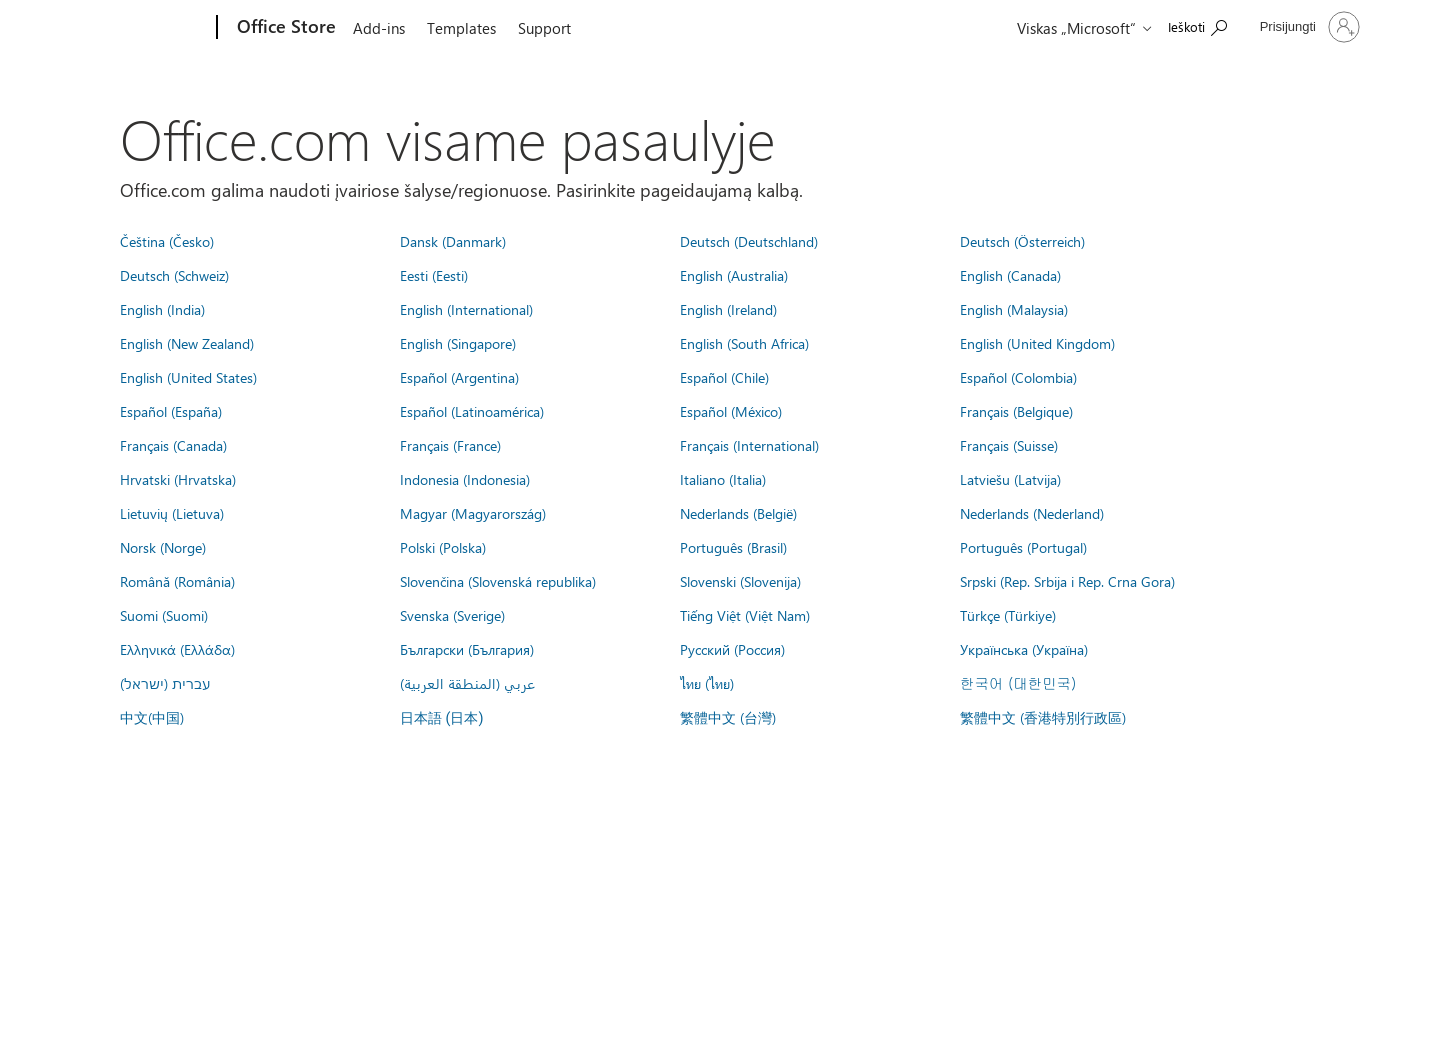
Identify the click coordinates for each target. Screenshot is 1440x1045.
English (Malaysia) (1014, 309)
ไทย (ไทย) (707, 683)
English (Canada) (1010, 275)
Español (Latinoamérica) (472, 411)
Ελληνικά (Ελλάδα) (177, 649)
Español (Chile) (724, 377)
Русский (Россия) (732, 649)
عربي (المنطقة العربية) (467, 683)
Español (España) (171, 411)
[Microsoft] (140, 28)
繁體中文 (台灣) (728, 717)
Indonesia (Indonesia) (465, 479)
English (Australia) (734, 275)
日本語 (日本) (442, 718)
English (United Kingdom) (1037, 343)
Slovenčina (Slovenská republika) (498, 581)
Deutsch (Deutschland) (749, 241)
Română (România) (177, 581)
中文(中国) (152, 717)
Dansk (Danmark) (453, 241)
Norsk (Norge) (163, 547)
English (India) (162, 309)
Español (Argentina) (459, 377)
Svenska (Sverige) (452, 615)
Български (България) (467, 649)
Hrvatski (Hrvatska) (178, 479)
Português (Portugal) (1023, 547)
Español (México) (731, 411)
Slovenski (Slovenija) (740, 581)
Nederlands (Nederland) (1032, 513)
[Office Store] (284, 28)
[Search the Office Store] (1197, 25)
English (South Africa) (744, 343)
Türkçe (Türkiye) (1008, 615)
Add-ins (379, 28)
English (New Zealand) (187, 343)
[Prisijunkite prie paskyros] (1308, 27)
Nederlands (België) (738, 513)
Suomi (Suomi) (164, 615)
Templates (461, 28)
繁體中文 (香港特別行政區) (1043, 717)
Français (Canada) (173, 445)
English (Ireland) (728, 309)
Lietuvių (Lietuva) (172, 513)
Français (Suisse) (1009, 445)
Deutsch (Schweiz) (174, 275)
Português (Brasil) (733, 547)
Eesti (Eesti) (434, 275)
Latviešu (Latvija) (1010, 479)
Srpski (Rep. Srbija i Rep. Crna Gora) (1067, 581)
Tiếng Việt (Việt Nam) (745, 615)
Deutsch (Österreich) (1022, 241)
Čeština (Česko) (167, 241)
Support (544, 28)
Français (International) (749, 445)
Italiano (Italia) (723, 479)
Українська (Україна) (1024, 649)
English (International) (466, 309)
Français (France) (450, 445)
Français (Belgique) (1016, 411)
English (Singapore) (458, 343)
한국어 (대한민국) (1018, 683)
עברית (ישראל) (165, 683)
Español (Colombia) (1018, 377)
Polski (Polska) (443, 547)
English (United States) (188, 377)
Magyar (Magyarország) (473, 513)
